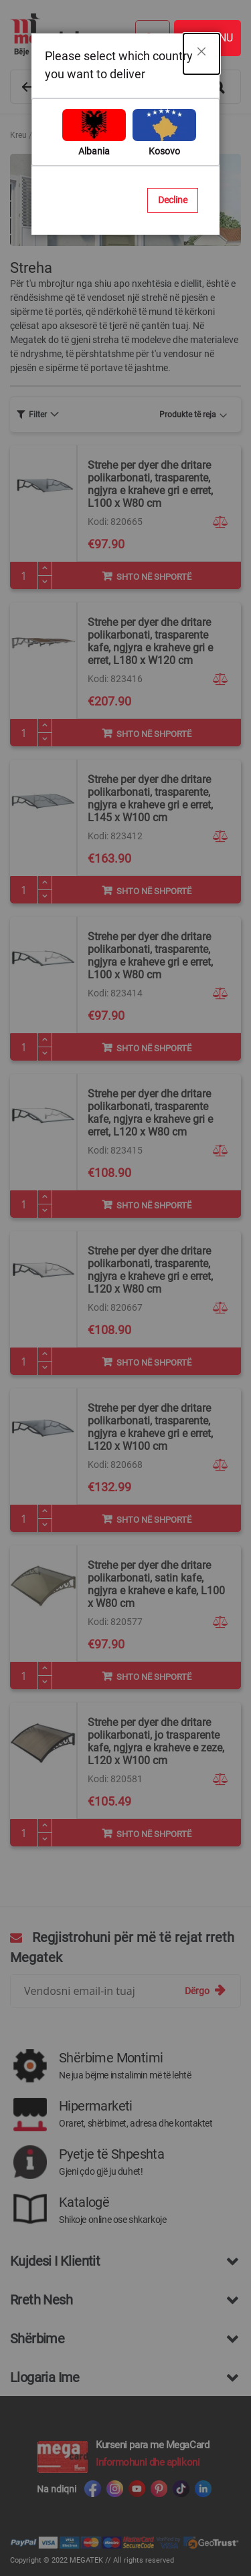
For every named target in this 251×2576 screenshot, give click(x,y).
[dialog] (125, 1288)
